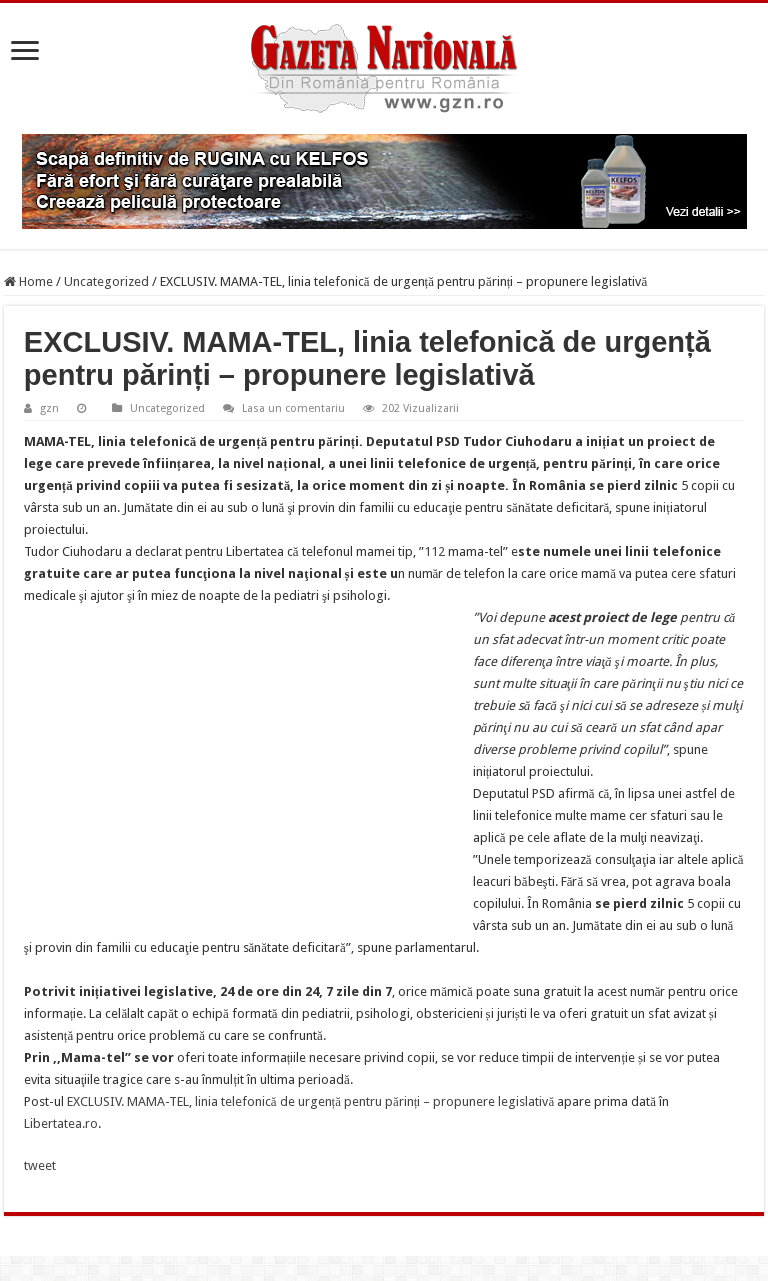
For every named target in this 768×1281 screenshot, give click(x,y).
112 (434, 551)
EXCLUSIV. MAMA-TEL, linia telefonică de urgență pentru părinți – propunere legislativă (310, 1101)
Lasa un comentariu (293, 408)
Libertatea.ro (61, 1123)
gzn (49, 408)
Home (28, 281)
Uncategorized (106, 281)
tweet (40, 1165)
